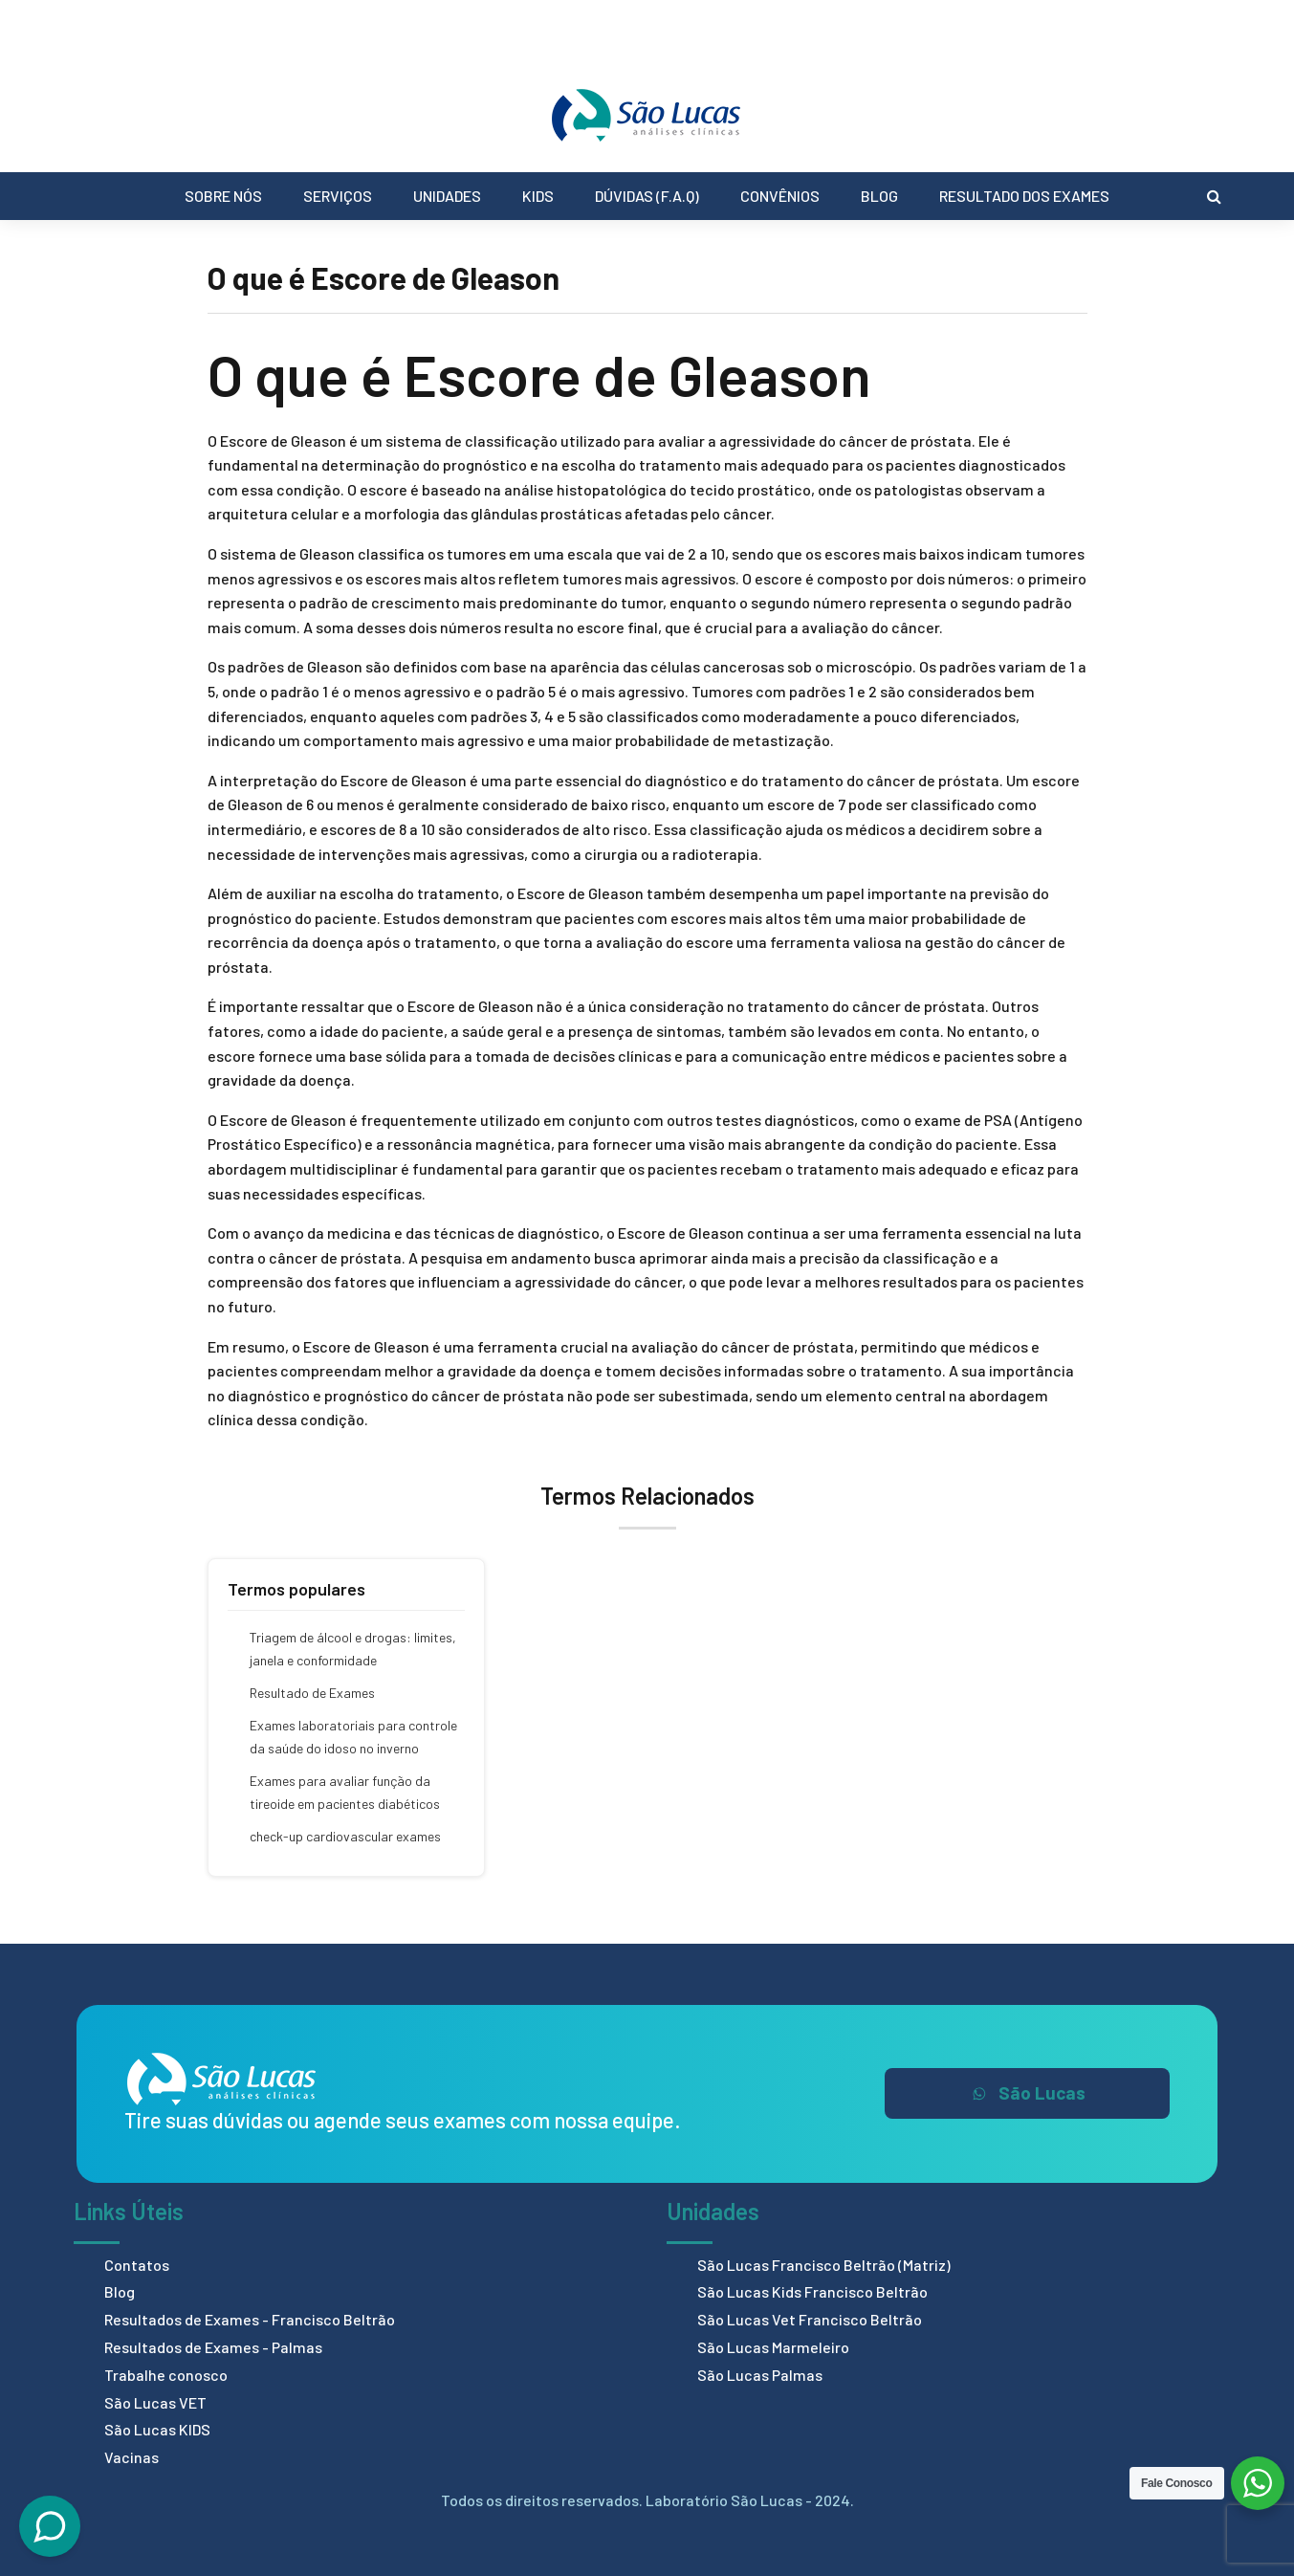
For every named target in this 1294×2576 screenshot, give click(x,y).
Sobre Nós (223, 196)
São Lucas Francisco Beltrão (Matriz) (824, 2265)
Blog (879, 196)
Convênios (780, 196)
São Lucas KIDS (157, 2429)
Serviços (337, 196)
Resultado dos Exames (1024, 196)
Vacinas (131, 2457)
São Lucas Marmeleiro (773, 2347)
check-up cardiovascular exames (345, 1836)
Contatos (136, 2265)
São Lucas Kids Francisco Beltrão (812, 2291)
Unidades (447, 196)
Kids (538, 196)
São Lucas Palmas (759, 2375)
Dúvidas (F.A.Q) (647, 196)
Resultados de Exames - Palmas (213, 2347)
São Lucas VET (155, 2402)
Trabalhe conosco (166, 2375)
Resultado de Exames (312, 1692)
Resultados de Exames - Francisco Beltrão (249, 2319)
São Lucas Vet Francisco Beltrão (809, 2319)
